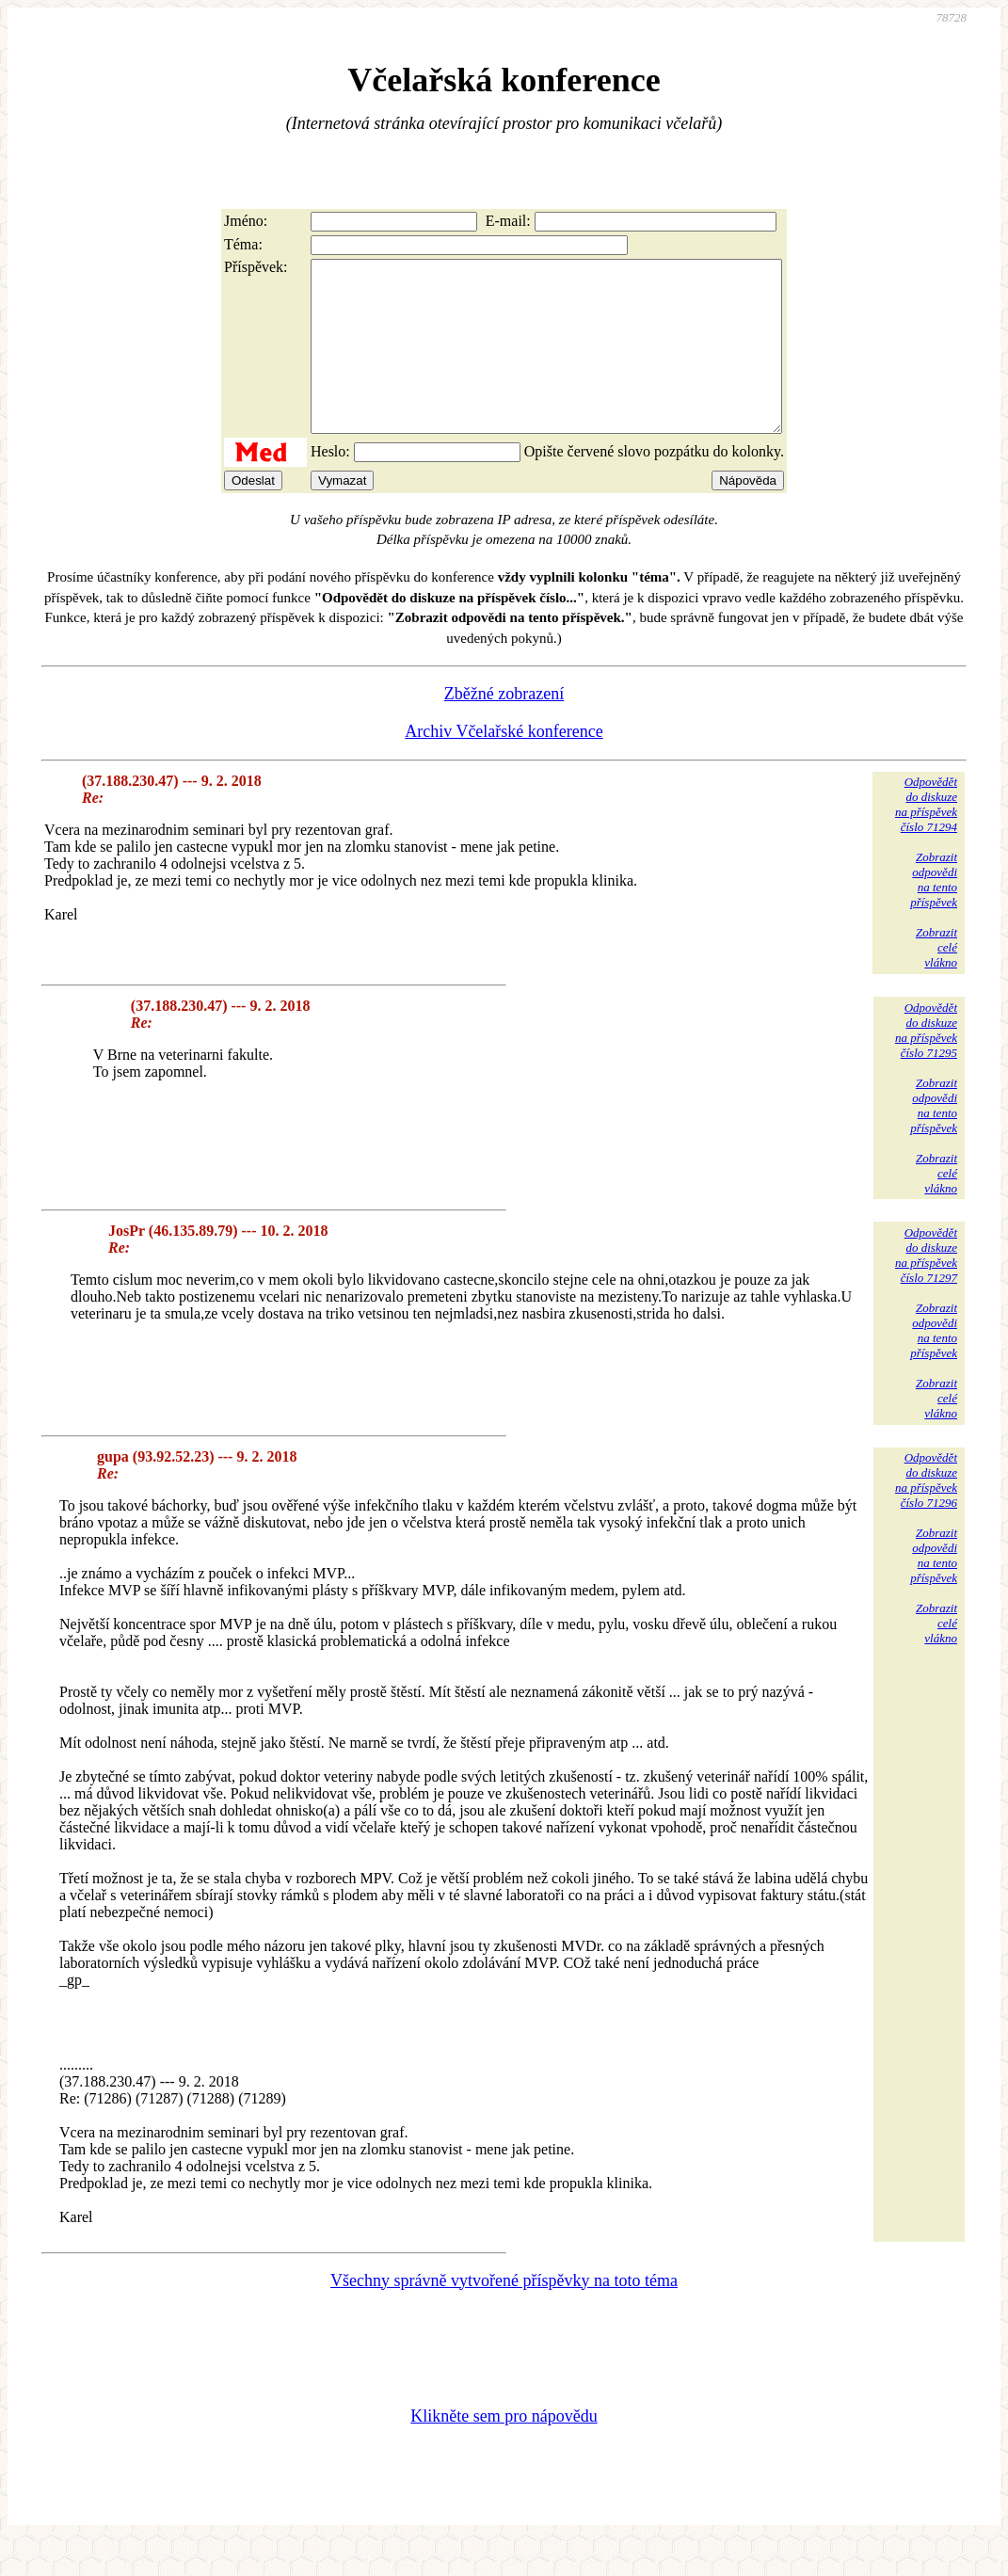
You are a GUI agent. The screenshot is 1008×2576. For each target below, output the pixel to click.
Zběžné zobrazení (504, 727)
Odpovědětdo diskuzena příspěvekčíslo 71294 (926, 838)
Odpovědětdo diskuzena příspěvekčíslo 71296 (926, 1514)
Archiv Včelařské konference (504, 765)
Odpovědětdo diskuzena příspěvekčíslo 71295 (926, 1064)
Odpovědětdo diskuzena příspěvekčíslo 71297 (926, 1289)
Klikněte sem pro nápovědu (503, 2449)
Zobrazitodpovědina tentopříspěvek (933, 913)
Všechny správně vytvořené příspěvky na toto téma (504, 2314)
